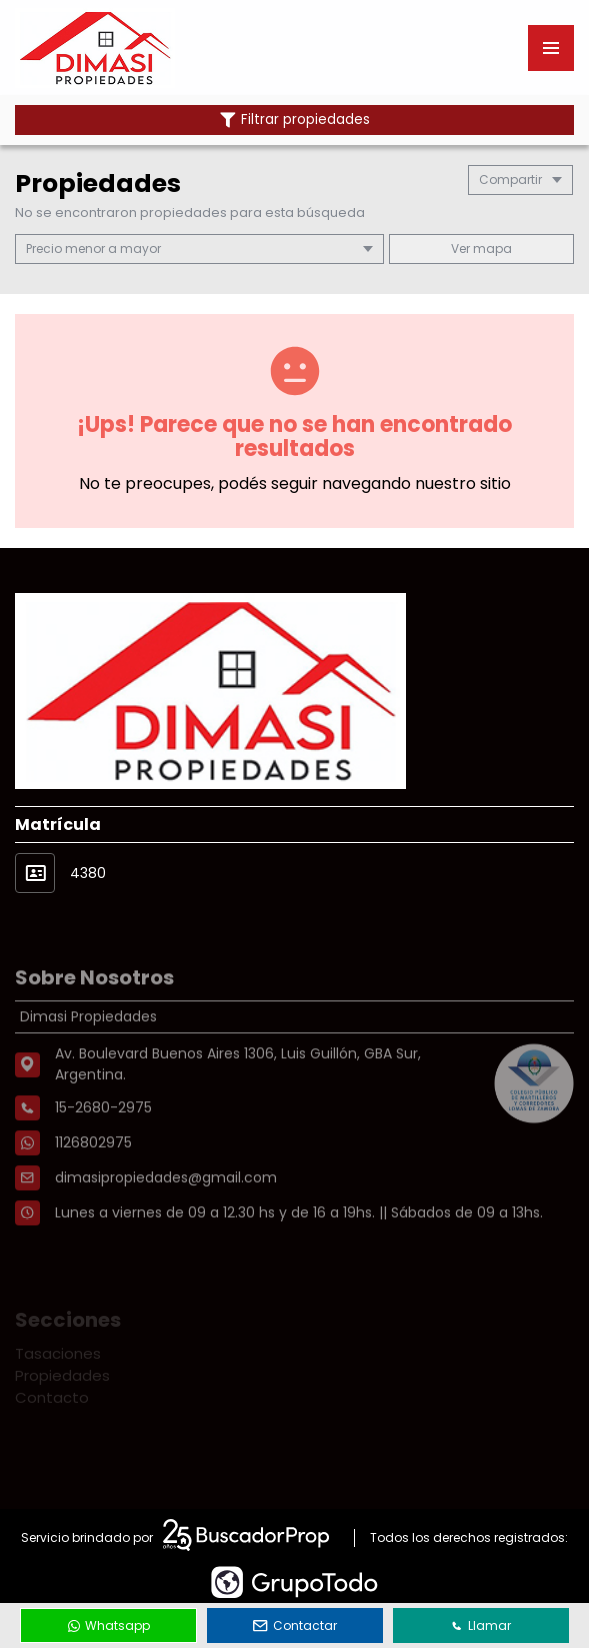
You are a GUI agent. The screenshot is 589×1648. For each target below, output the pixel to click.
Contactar (295, 1625)
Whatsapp (109, 1625)
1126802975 (93, 1193)
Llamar (481, 1625)
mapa (481, 248)
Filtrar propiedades (295, 119)
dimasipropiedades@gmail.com (166, 1228)
